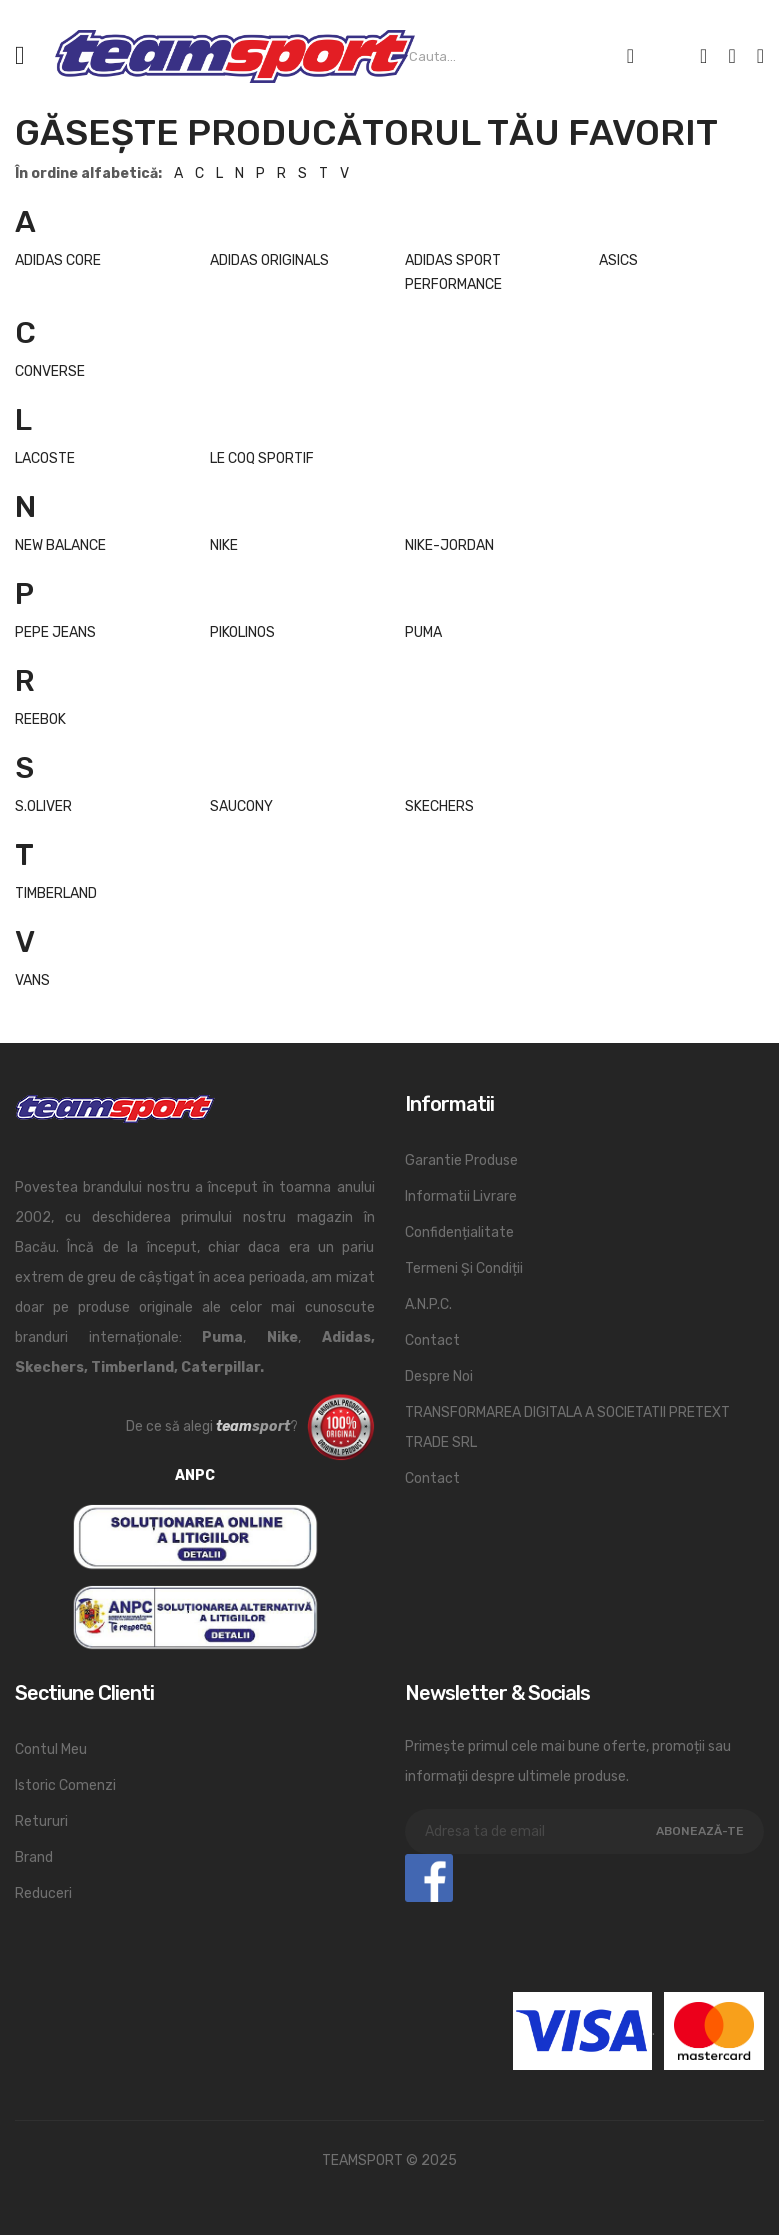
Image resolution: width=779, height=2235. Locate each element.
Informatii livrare (461, 1196)
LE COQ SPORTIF (262, 458)
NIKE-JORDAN (449, 545)
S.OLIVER (43, 806)
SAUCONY (241, 806)
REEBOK (40, 719)
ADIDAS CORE (58, 260)
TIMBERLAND (56, 893)
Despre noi (439, 1376)
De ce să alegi (169, 1426)
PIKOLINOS (242, 632)
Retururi (41, 1821)
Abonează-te (700, 1831)
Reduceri (43, 1893)
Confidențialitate (459, 1232)
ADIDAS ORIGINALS (269, 260)
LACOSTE (45, 458)
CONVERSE (50, 371)
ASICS (618, 260)
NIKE (224, 545)
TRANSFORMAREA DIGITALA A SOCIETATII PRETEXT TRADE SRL (567, 1427)
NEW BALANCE (60, 545)
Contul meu (51, 1749)
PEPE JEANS (55, 632)
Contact (432, 1340)
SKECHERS (439, 806)
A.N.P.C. (428, 1304)
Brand (34, 1857)
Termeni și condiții (464, 1268)
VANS (32, 980)
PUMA (423, 632)
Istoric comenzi (65, 1785)
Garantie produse (461, 1160)
